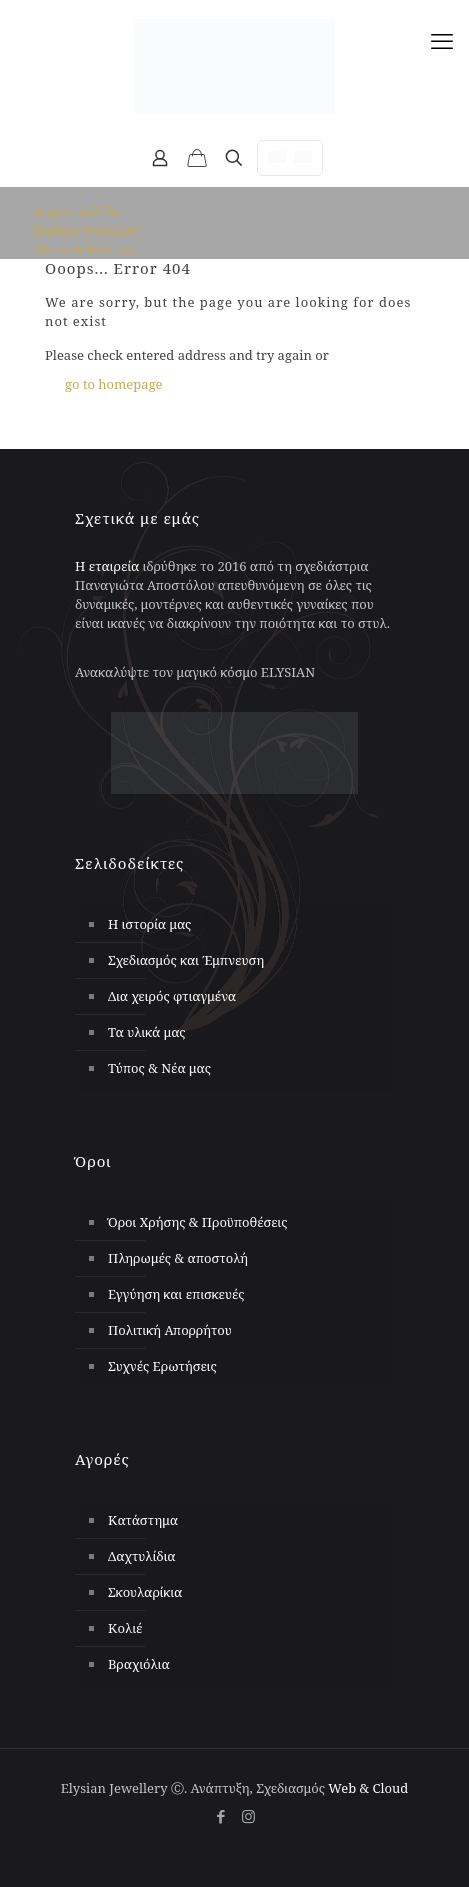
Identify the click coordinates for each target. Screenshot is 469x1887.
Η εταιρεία (107, 566)
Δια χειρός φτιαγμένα (172, 996)
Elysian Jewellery (86, 230)
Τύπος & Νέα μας (84, 249)
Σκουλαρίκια (145, 1592)
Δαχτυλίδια (142, 1556)
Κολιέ (125, 1628)
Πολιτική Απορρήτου (170, 1330)
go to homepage (114, 384)
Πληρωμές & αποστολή (178, 1258)
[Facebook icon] (221, 1816)
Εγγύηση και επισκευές (176, 1294)
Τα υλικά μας (147, 1032)
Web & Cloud (368, 1788)
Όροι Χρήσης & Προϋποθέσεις (197, 1222)
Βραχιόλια (139, 1664)
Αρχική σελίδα (76, 211)
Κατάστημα (143, 1520)
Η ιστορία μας (149, 924)
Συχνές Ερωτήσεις (162, 1366)
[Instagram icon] (248, 1816)
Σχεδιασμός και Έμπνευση (186, 960)
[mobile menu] (442, 40)
